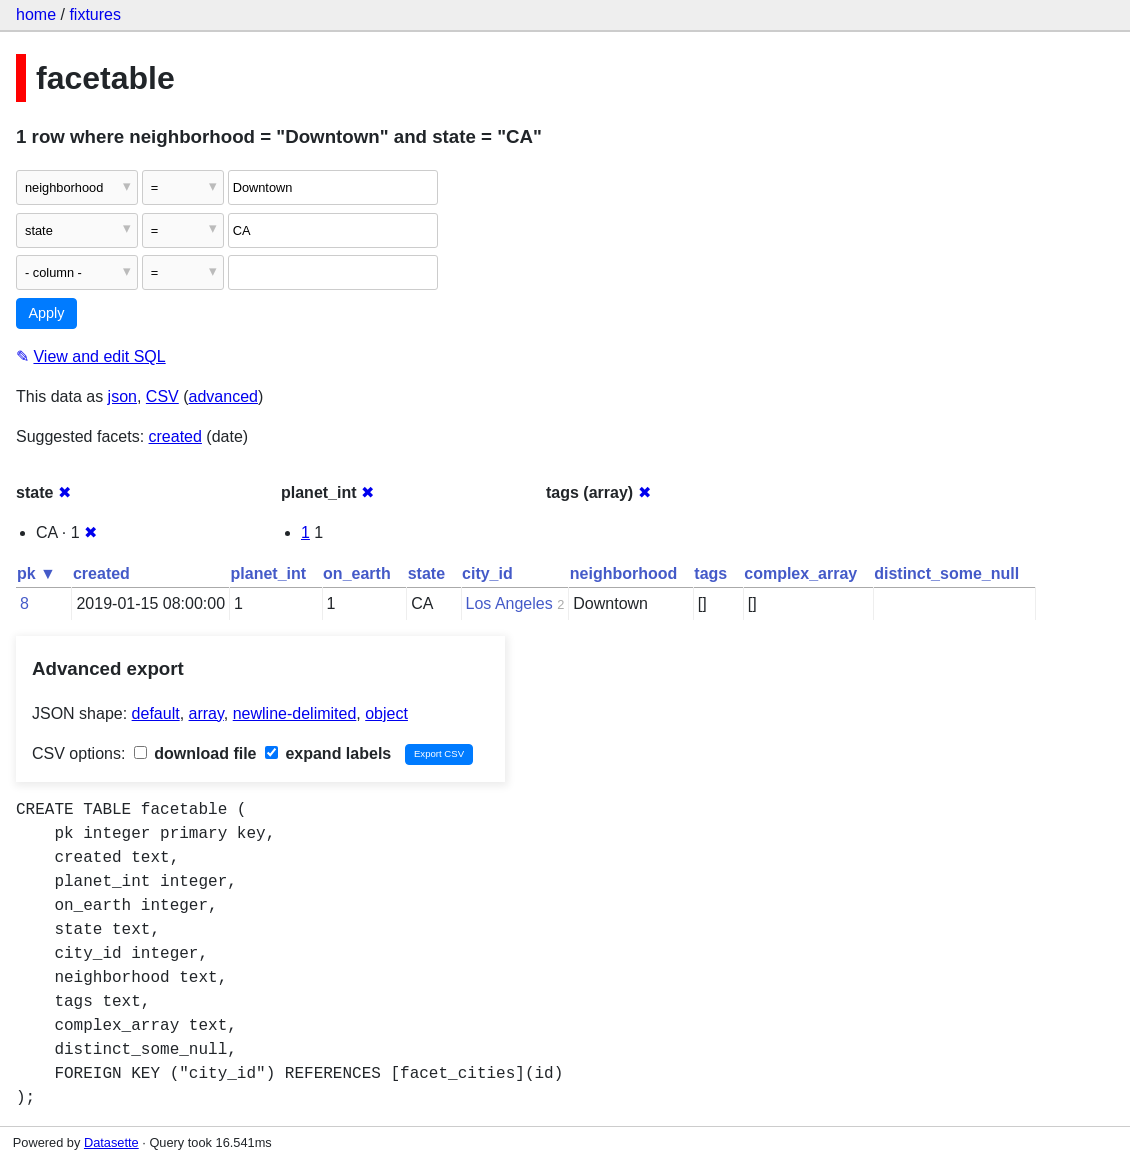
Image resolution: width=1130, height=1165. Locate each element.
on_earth (357, 573)
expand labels (328, 753)
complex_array (800, 573)
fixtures (95, 14)
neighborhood (624, 573)
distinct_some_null (946, 573)
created (175, 436)
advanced (223, 396)
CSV (162, 396)
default (156, 713)
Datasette (111, 1142)
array (206, 713)
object (386, 713)
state (426, 573)
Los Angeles (509, 603)
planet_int (269, 573)
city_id (487, 573)
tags (710, 573)
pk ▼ (36, 573)
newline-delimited (295, 713)
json (122, 396)
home (36, 14)
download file (195, 753)
